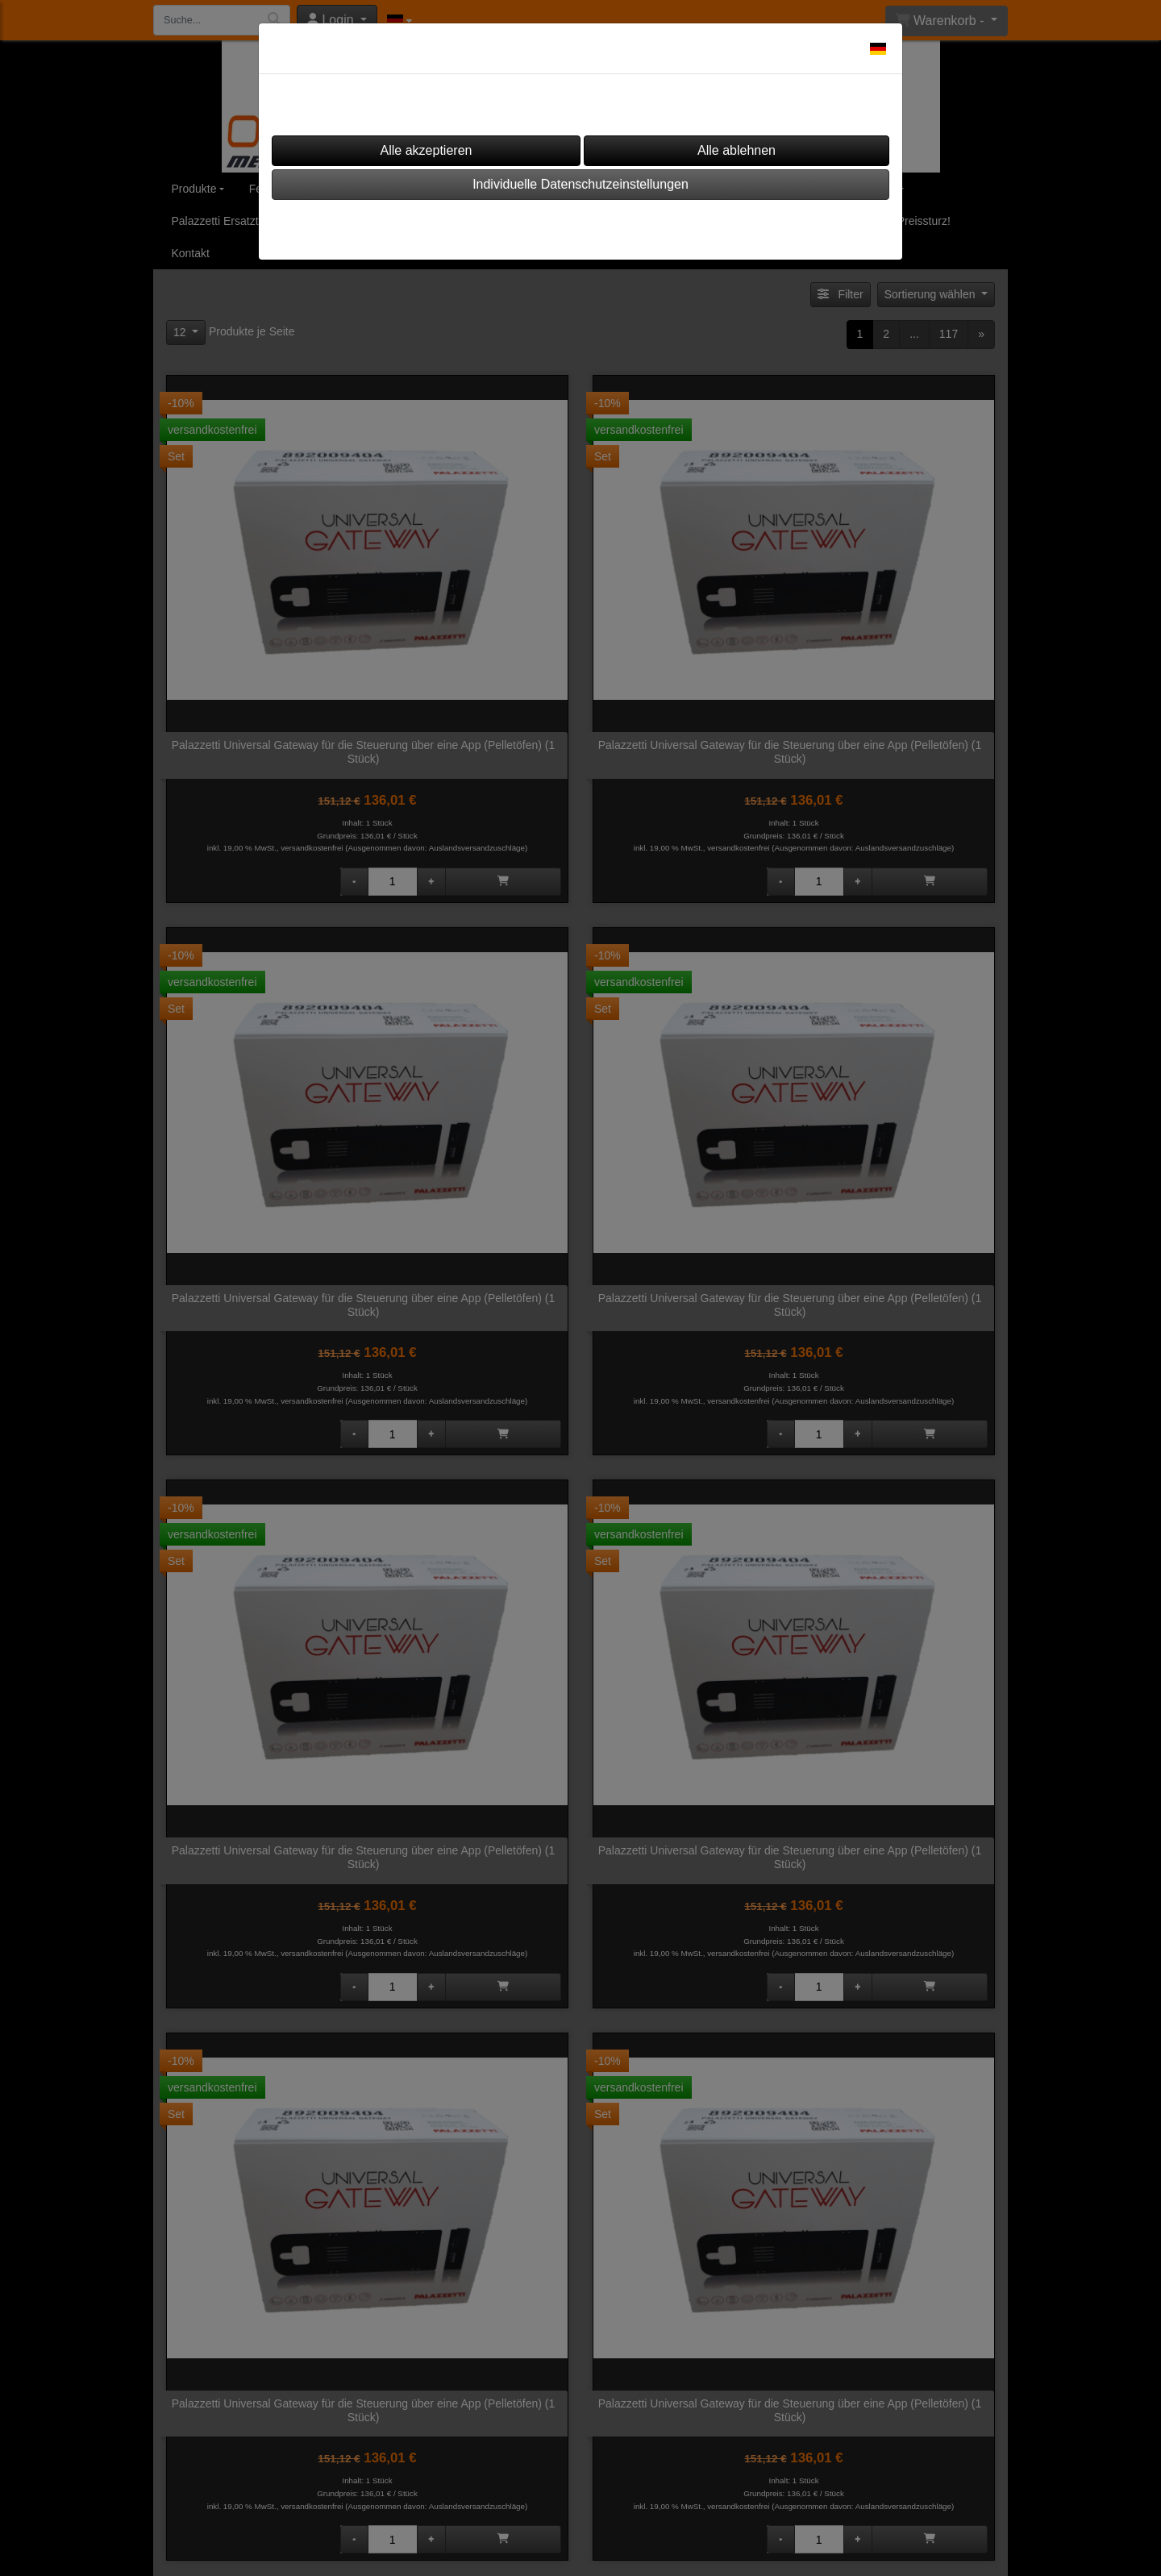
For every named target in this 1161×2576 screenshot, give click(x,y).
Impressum (532, 224)
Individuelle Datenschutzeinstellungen (580, 184)
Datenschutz (625, 224)
